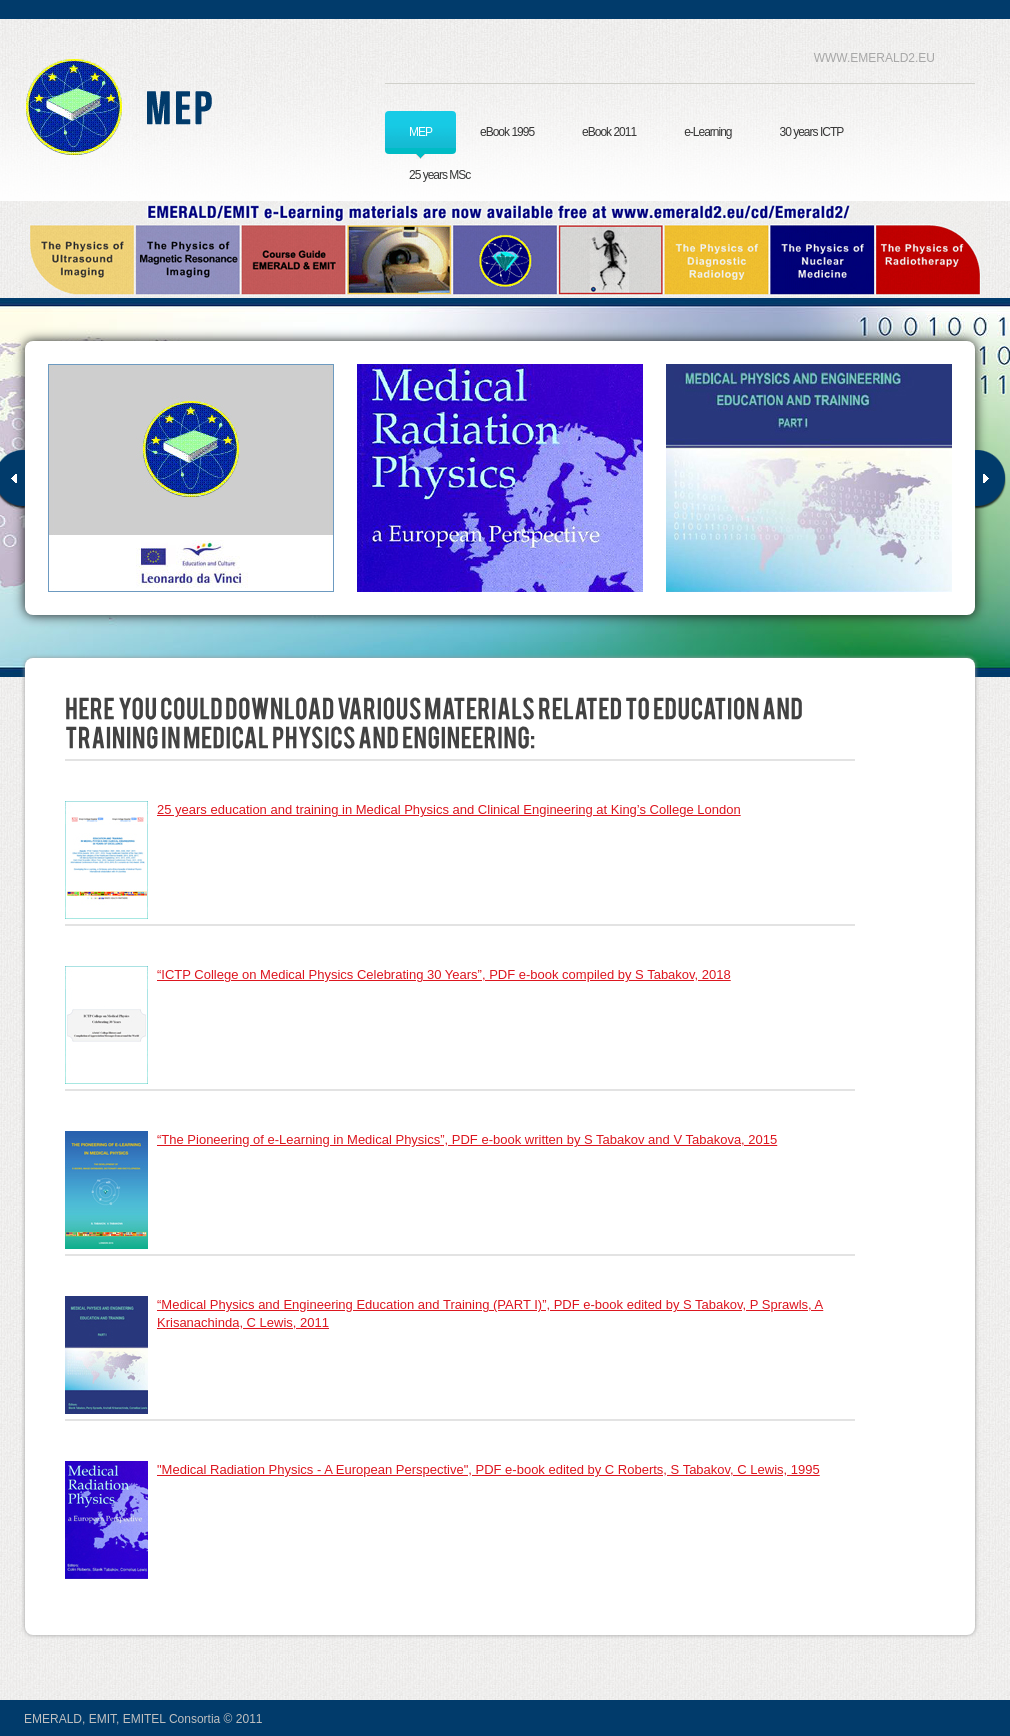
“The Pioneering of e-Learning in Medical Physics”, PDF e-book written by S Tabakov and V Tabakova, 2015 (467, 1139)
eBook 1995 (507, 132)
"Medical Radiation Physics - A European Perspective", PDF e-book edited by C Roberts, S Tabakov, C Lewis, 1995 (488, 1469)
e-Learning (707, 132)
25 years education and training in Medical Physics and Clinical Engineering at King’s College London (449, 809)
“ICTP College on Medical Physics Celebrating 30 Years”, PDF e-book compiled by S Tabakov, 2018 (444, 974)
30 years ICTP (812, 132)
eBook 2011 (609, 132)
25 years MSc (439, 175)
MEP (420, 132)
